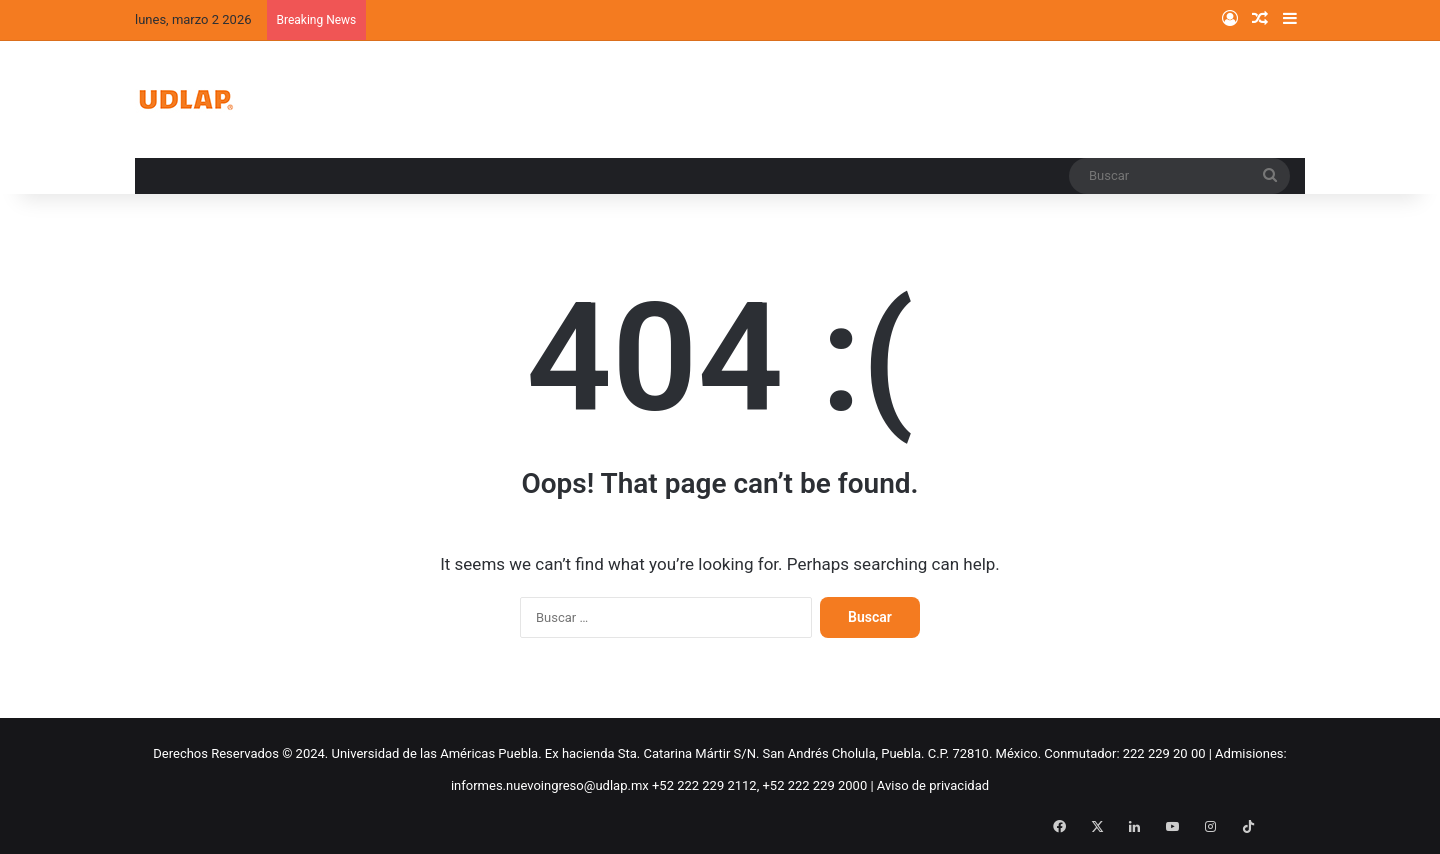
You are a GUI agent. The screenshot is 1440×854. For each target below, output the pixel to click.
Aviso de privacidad (933, 785)
